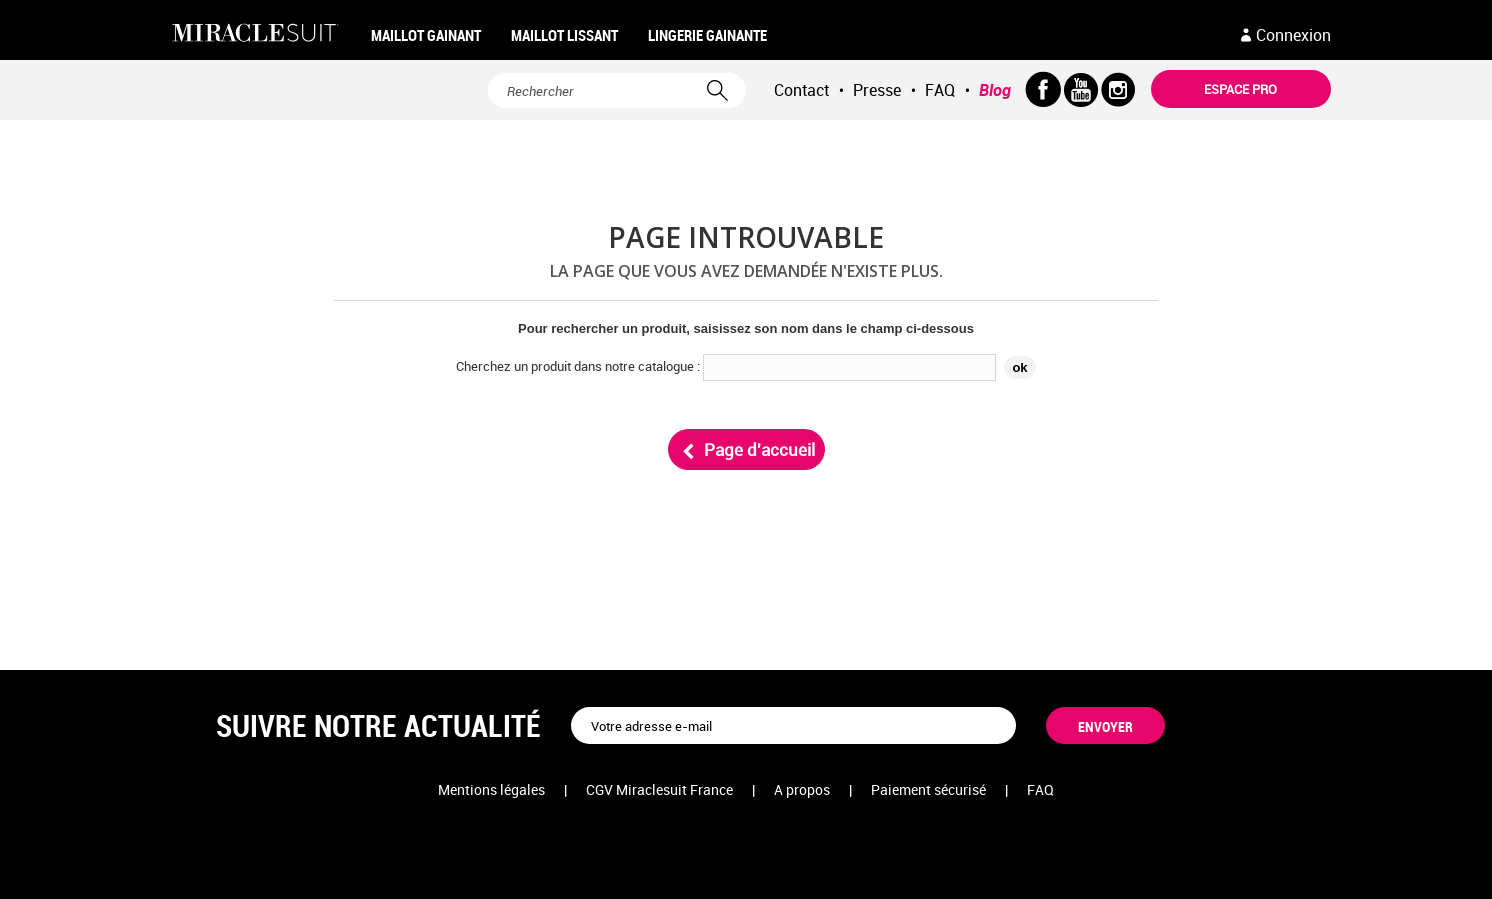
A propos (802, 789)
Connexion (1293, 35)
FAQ (940, 90)
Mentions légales (491, 789)
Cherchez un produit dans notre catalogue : (578, 366)
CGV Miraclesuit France (659, 789)
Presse (877, 90)
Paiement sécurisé (928, 789)
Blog (995, 90)
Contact (801, 90)
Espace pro (1240, 89)
